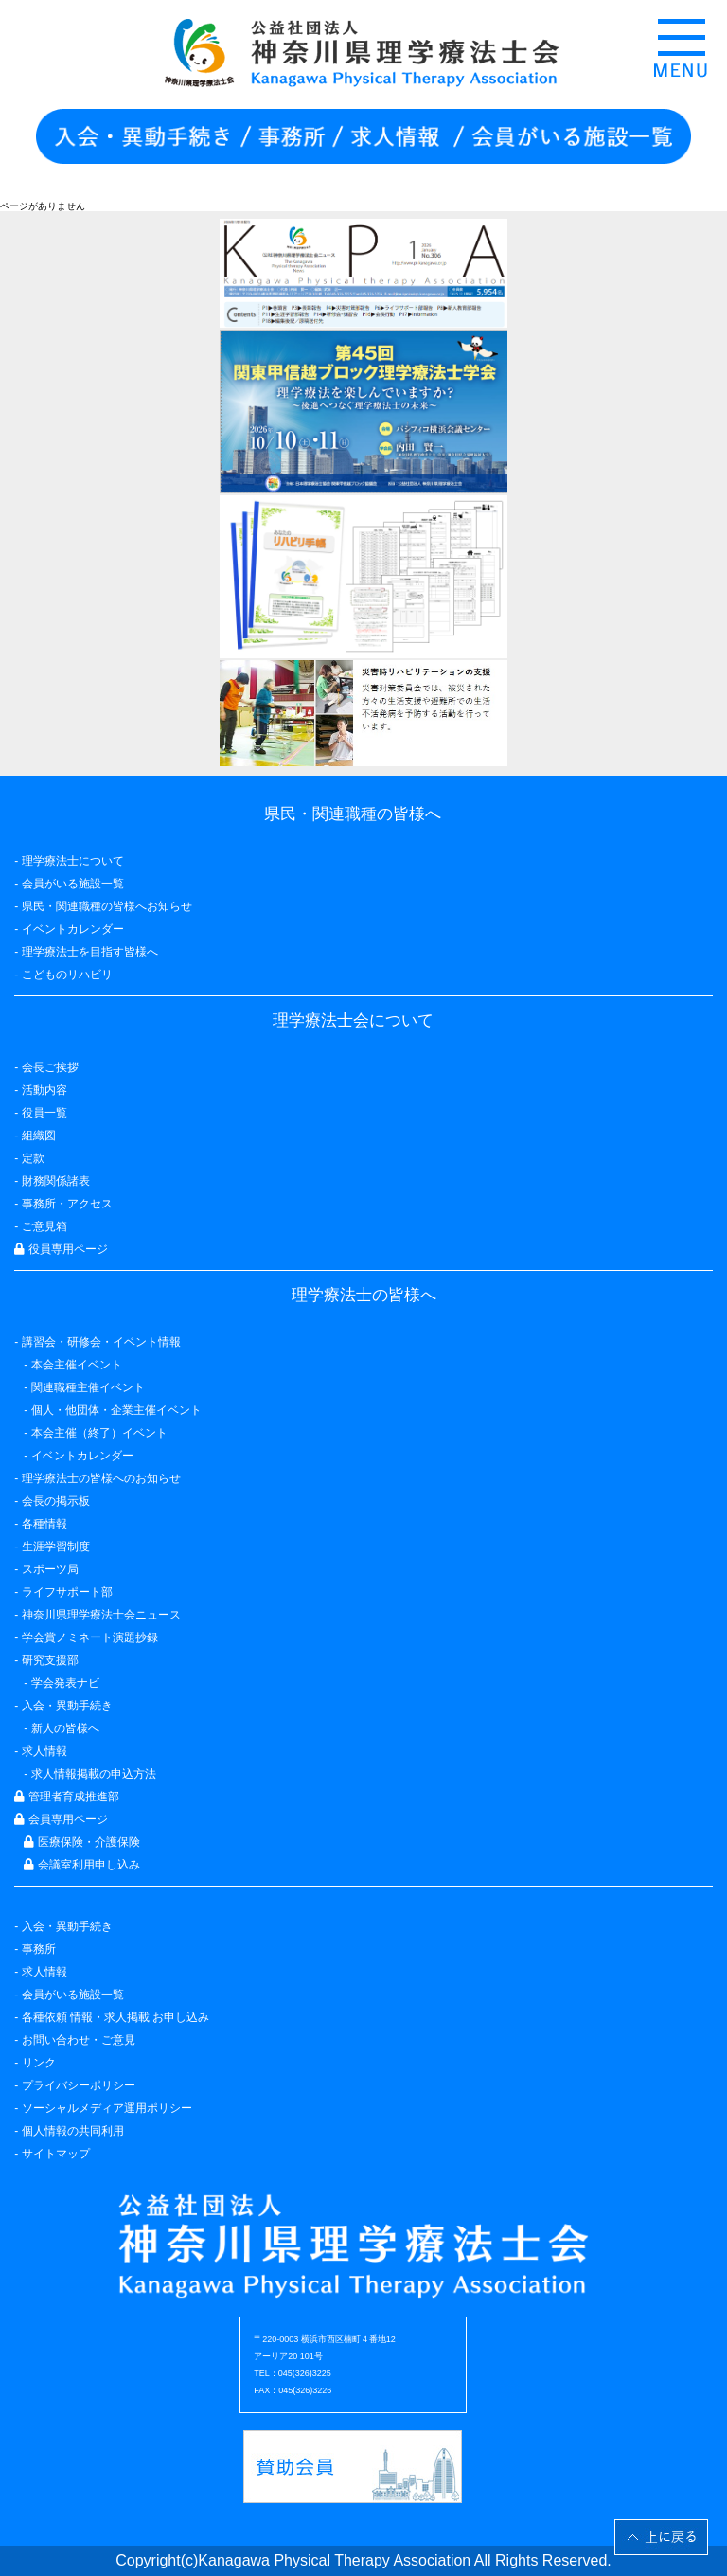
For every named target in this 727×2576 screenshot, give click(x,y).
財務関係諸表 (56, 1181)
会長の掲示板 (56, 1501)
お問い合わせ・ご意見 (78, 2040)
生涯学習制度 (56, 1546)
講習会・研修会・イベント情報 (101, 1342)
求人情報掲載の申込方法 (93, 1773)
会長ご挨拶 (50, 1067)
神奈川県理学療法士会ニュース (101, 1614)
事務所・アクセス (67, 1203)
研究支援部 (50, 1660)
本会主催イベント (76, 1364)
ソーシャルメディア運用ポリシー (107, 2108)
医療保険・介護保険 (81, 1842)
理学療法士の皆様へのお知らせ (101, 1478)
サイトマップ (56, 2153)
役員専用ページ (60, 1249)
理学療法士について (73, 861)
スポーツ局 (50, 1569)
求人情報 (44, 1971)
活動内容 (44, 1090)
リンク (39, 2062)
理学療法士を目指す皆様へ (90, 951)
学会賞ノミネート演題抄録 (90, 1637)
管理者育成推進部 (66, 1796)
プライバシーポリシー (78, 2085)
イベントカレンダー (73, 929)
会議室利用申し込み (81, 1864)
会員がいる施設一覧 (73, 1994)
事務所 (39, 1949)
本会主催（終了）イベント (99, 1433)
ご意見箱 (44, 1226)
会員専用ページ (60, 1819)
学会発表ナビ (65, 1683)
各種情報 (44, 1523)
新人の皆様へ (65, 1728)
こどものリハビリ (67, 974)
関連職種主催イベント (88, 1387)
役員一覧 (44, 1112)
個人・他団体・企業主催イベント (116, 1410)
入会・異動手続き (67, 1926)
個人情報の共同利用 (73, 2131)
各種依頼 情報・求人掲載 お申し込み (116, 2017)
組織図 (39, 1135)
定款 (33, 1158)
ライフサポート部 (67, 1592)
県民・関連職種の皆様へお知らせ (107, 906)
